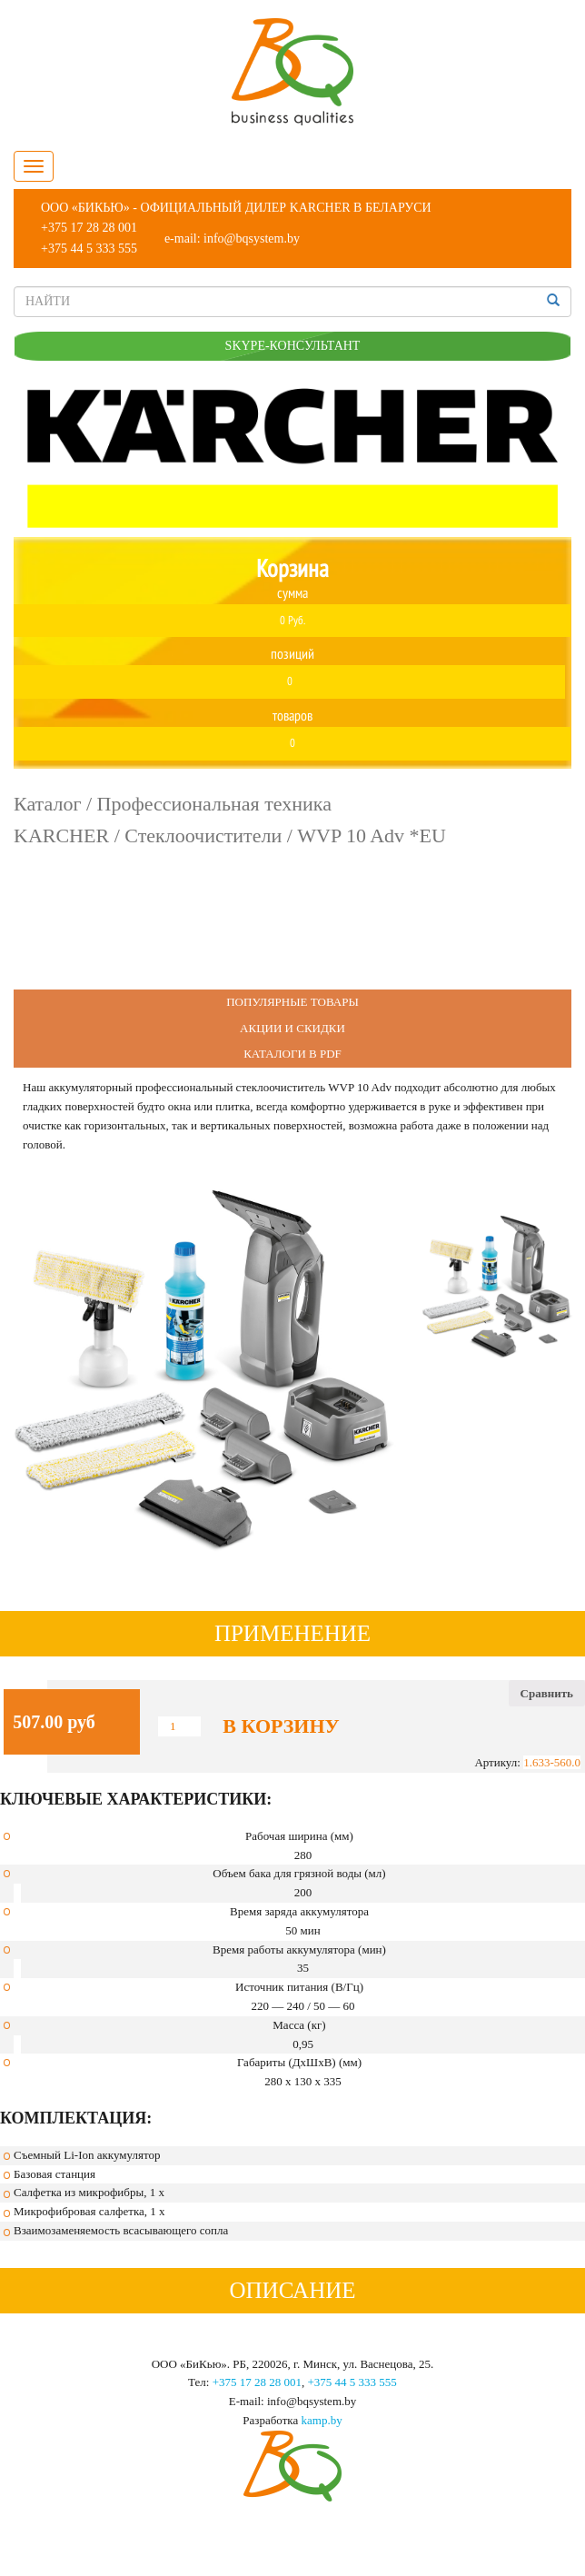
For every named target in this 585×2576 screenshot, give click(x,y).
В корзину (281, 1726)
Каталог (47, 803)
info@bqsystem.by (251, 238)
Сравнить (547, 1693)
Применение (292, 1633)
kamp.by (322, 2420)
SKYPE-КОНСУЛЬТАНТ (293, 346)
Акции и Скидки (292, 1028)
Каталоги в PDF (292, 1053)
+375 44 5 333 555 (89, 248)
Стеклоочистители (203, 835)
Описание (292, 2290)
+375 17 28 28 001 (89, 227)
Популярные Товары (292, 1002)
